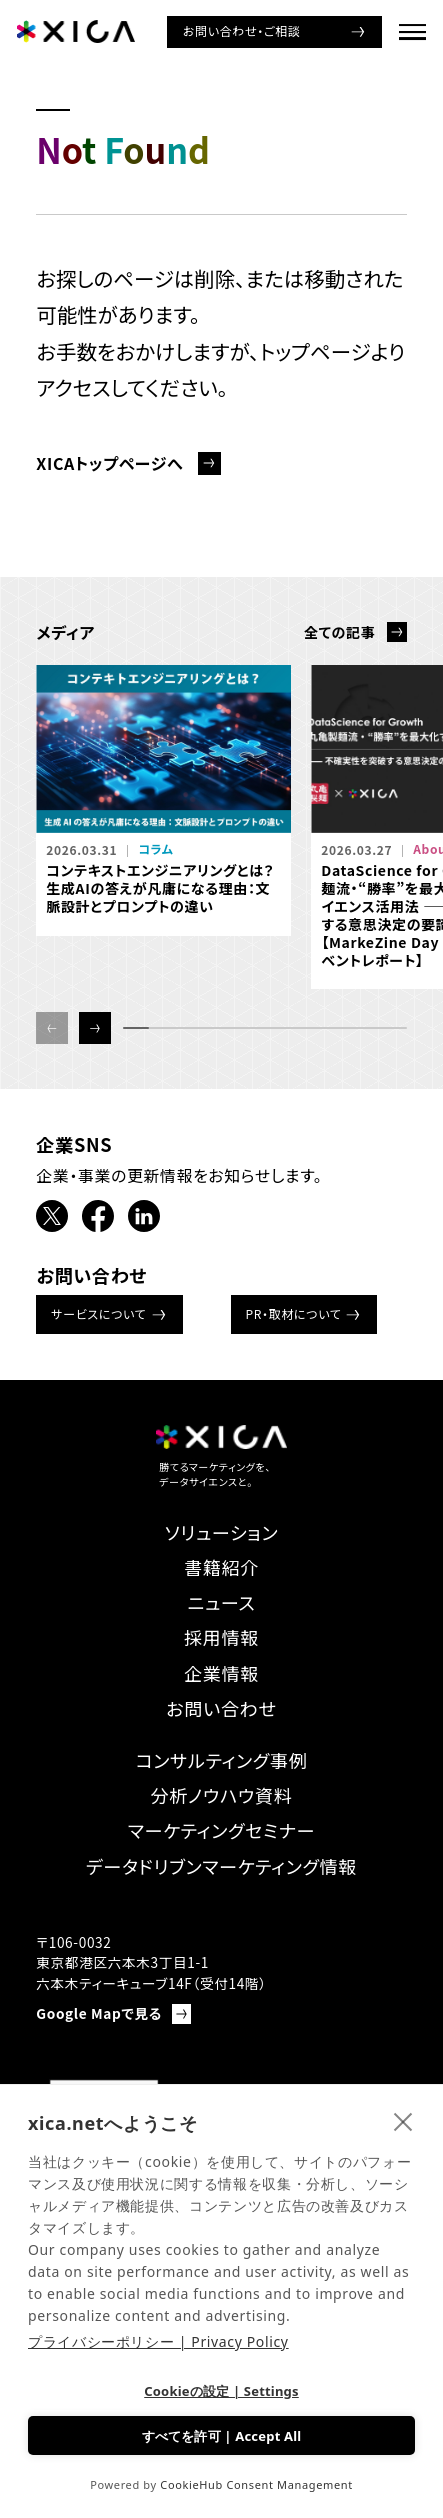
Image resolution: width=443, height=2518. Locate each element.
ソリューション (222, 1532)
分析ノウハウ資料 (221, 1795)
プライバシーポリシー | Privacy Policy (158, 2341)
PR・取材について (294, 1313)
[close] (403, 2121)
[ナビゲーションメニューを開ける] (412, 32)
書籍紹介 (221, 1567)
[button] (95, 1028)
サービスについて (98, 1313)
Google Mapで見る (99, 2013)
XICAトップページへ (109, 463)
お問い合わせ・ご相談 (241, 30)
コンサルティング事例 (221, 1760)
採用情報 (221, 1637)
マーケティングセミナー (221, 1830)
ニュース (222, 1602)
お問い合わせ (221, 1708)
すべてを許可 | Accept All (222, 2436)
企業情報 (221, 1673)
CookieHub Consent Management (256, 2484)
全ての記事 (339, 632)
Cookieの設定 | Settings (221, 2391)
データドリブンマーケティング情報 (221, 1866)
